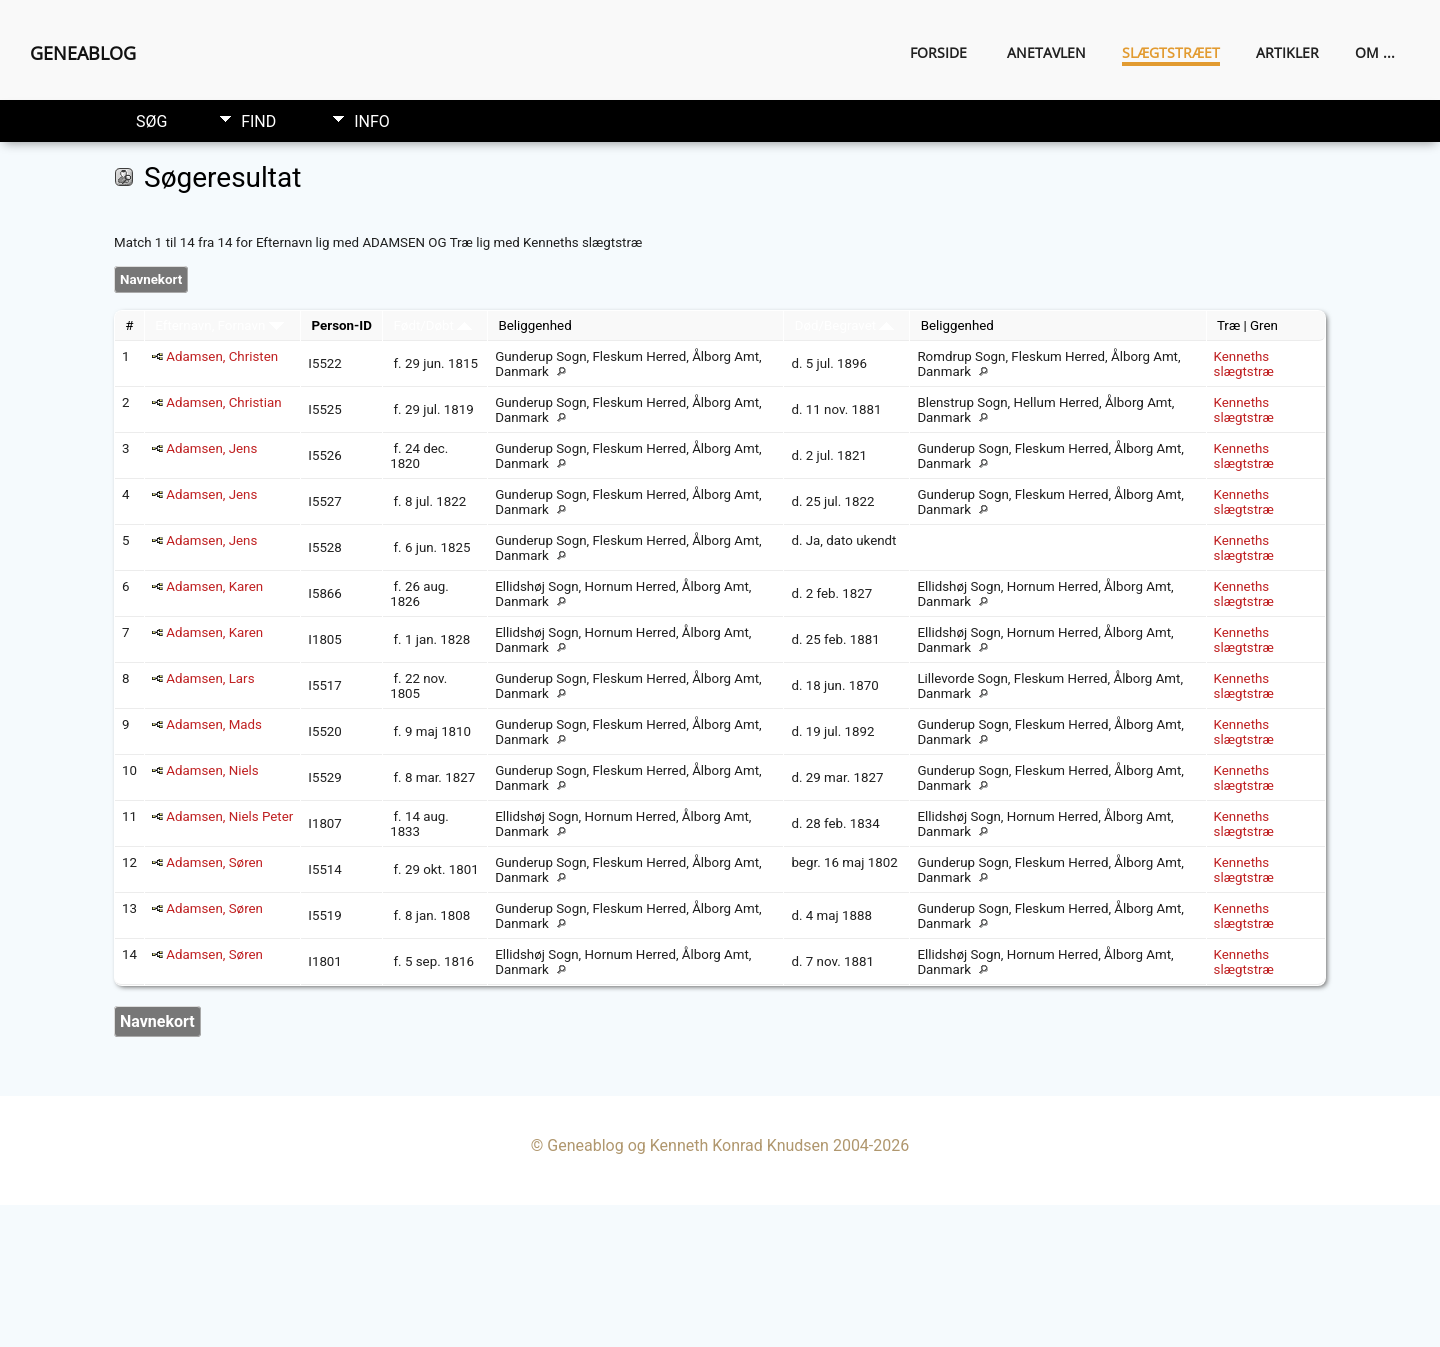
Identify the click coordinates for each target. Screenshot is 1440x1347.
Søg (151, 121)
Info (372, 121)
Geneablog (83, 53)
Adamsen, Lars (210, 678)
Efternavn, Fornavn (219, 325)
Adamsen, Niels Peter (229, 816)
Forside (938, 52)
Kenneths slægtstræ (1244, 364)
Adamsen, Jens (211, 448)
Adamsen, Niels (212, 770)
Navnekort (151, 279)
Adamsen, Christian (223, 402)
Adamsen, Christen (222, 356)
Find (258, 121)
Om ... (1375, 52)
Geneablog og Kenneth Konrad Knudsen (688, 1145)
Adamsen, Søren (214, 862)
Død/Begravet (845, 325)
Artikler (1287, 52)
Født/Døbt (432, 325)
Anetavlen (1046, 52)
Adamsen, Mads (214, 724)
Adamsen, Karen (214, 586)
